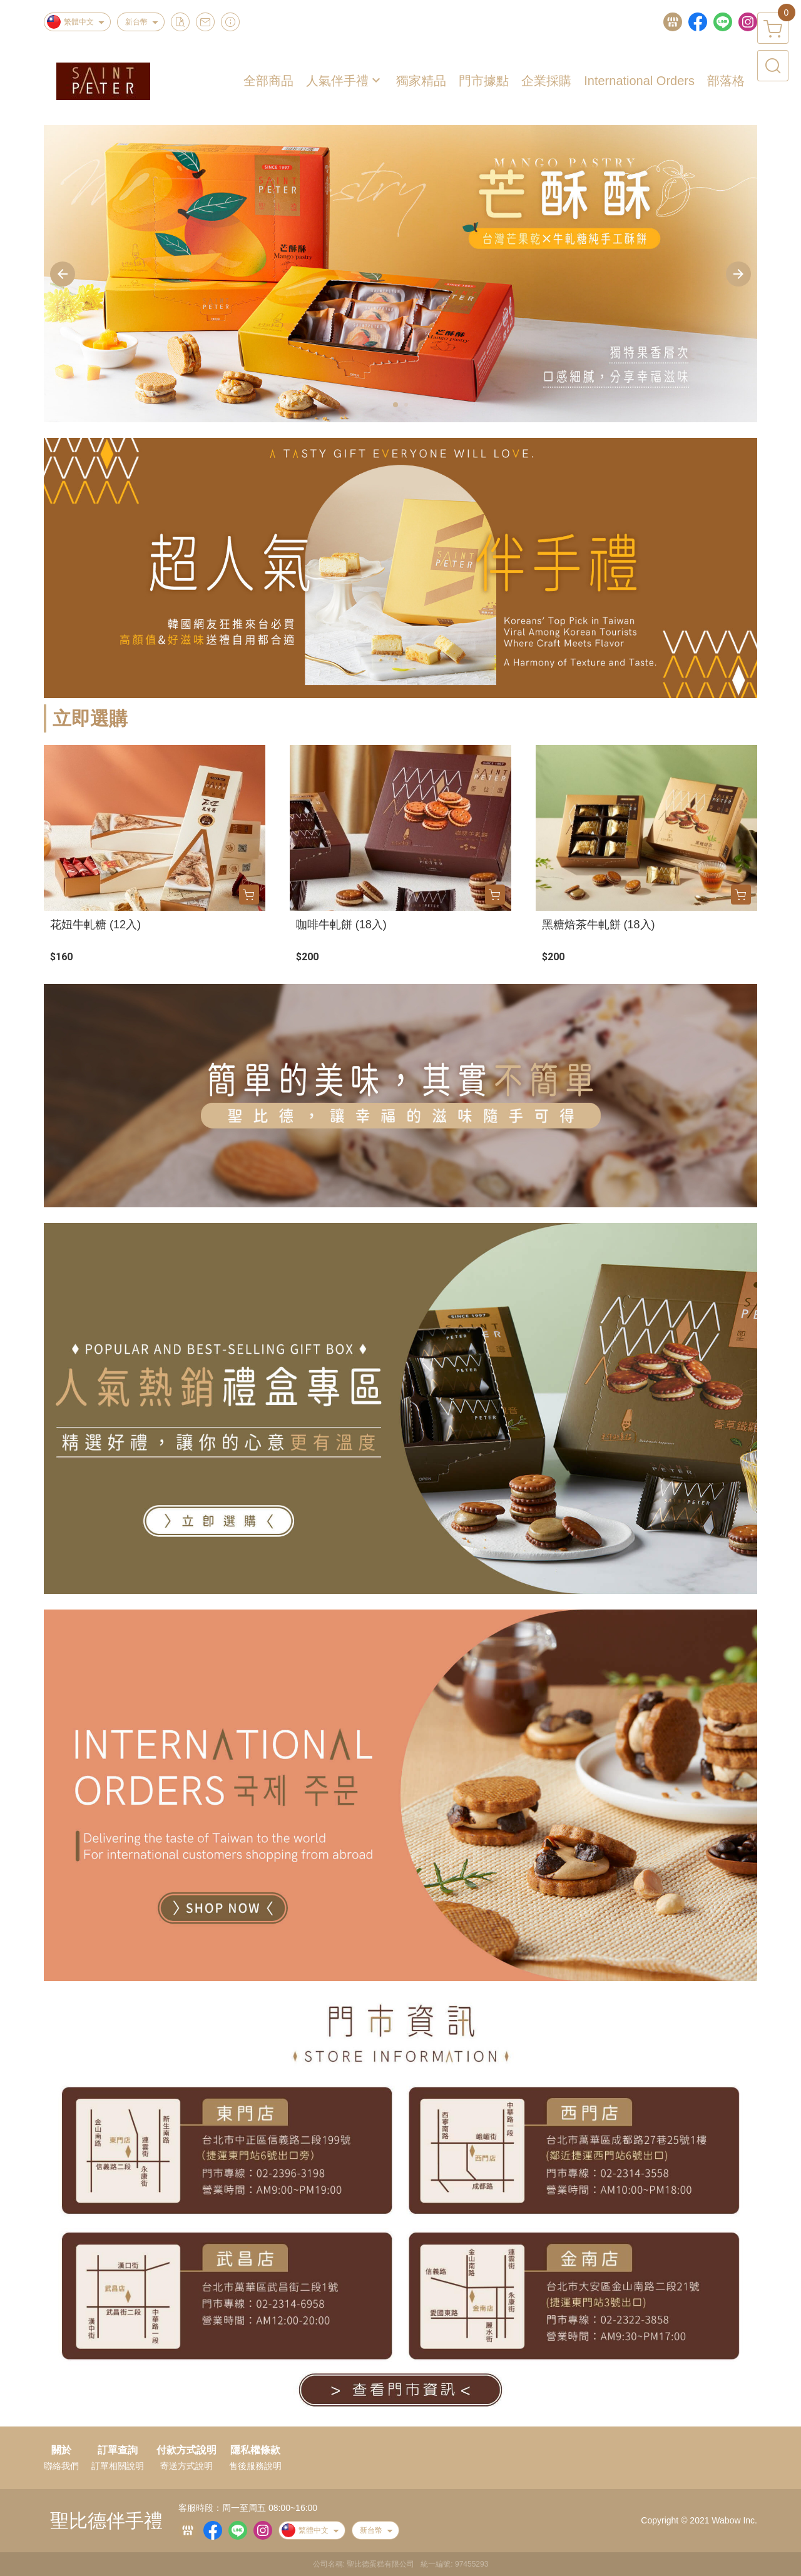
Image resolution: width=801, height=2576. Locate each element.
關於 (61, 2450)
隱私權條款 (255, 2450)
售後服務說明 (255, 2466)
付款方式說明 (186, 2450)
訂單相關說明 (117, 2466)
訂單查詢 (118, 2450)
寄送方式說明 (186, 2466)
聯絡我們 (61, 2466)
